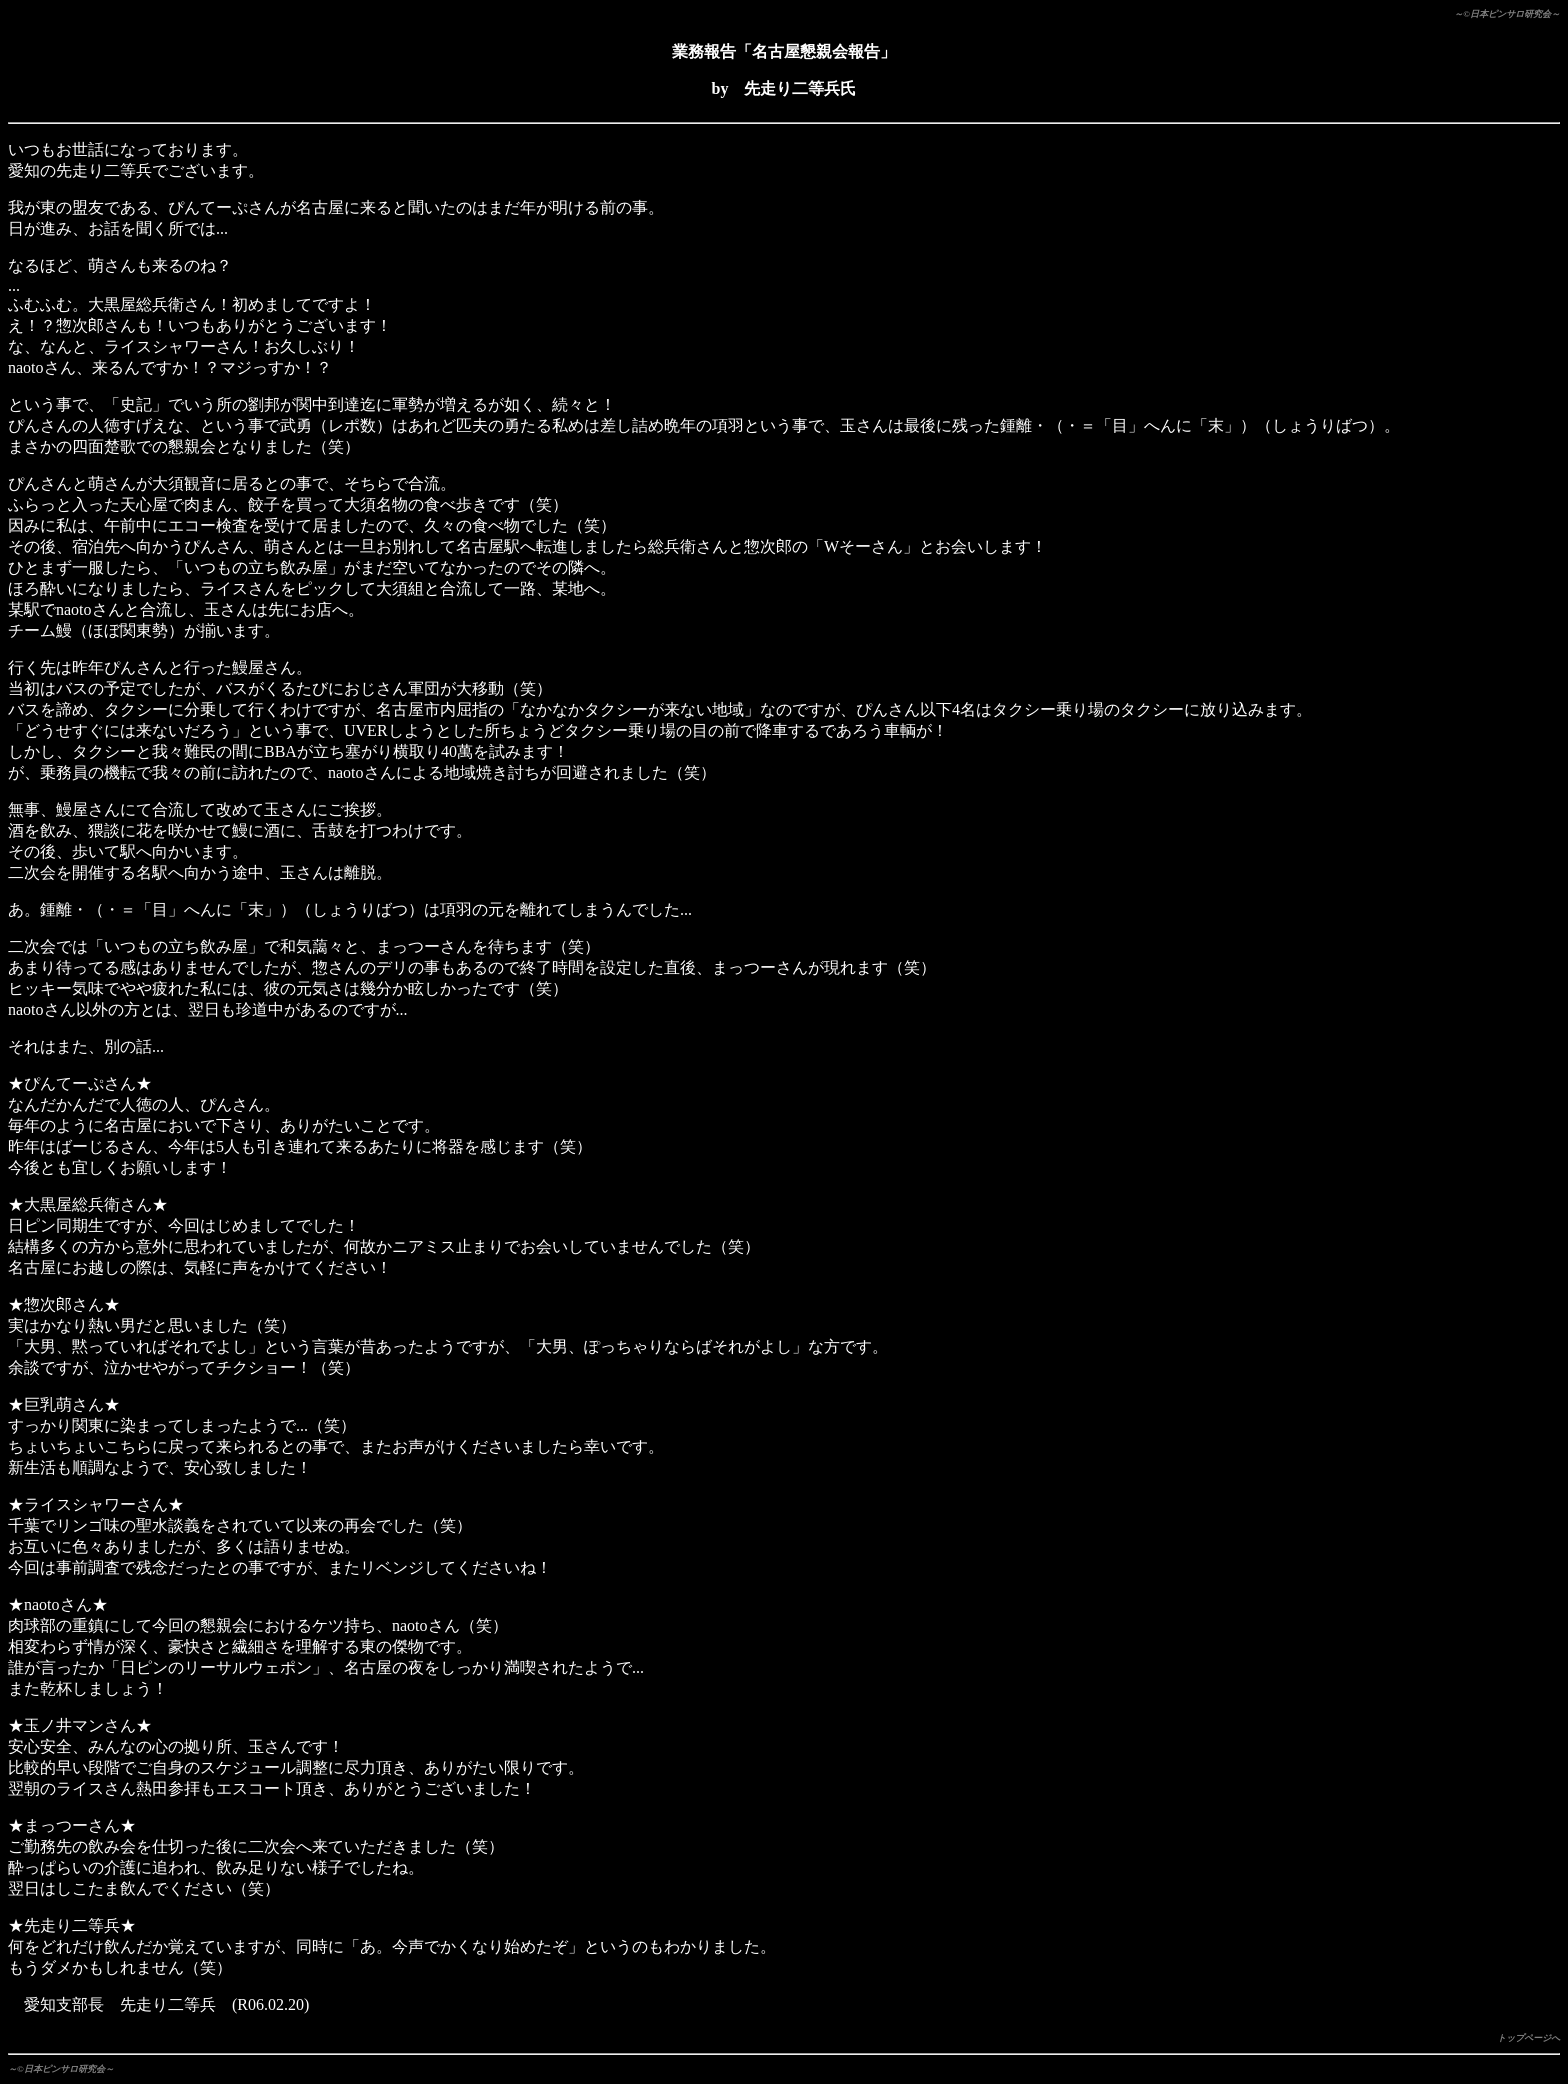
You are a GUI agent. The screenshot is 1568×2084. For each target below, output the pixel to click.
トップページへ (1528, 2038)
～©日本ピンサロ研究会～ (1507, 14)
